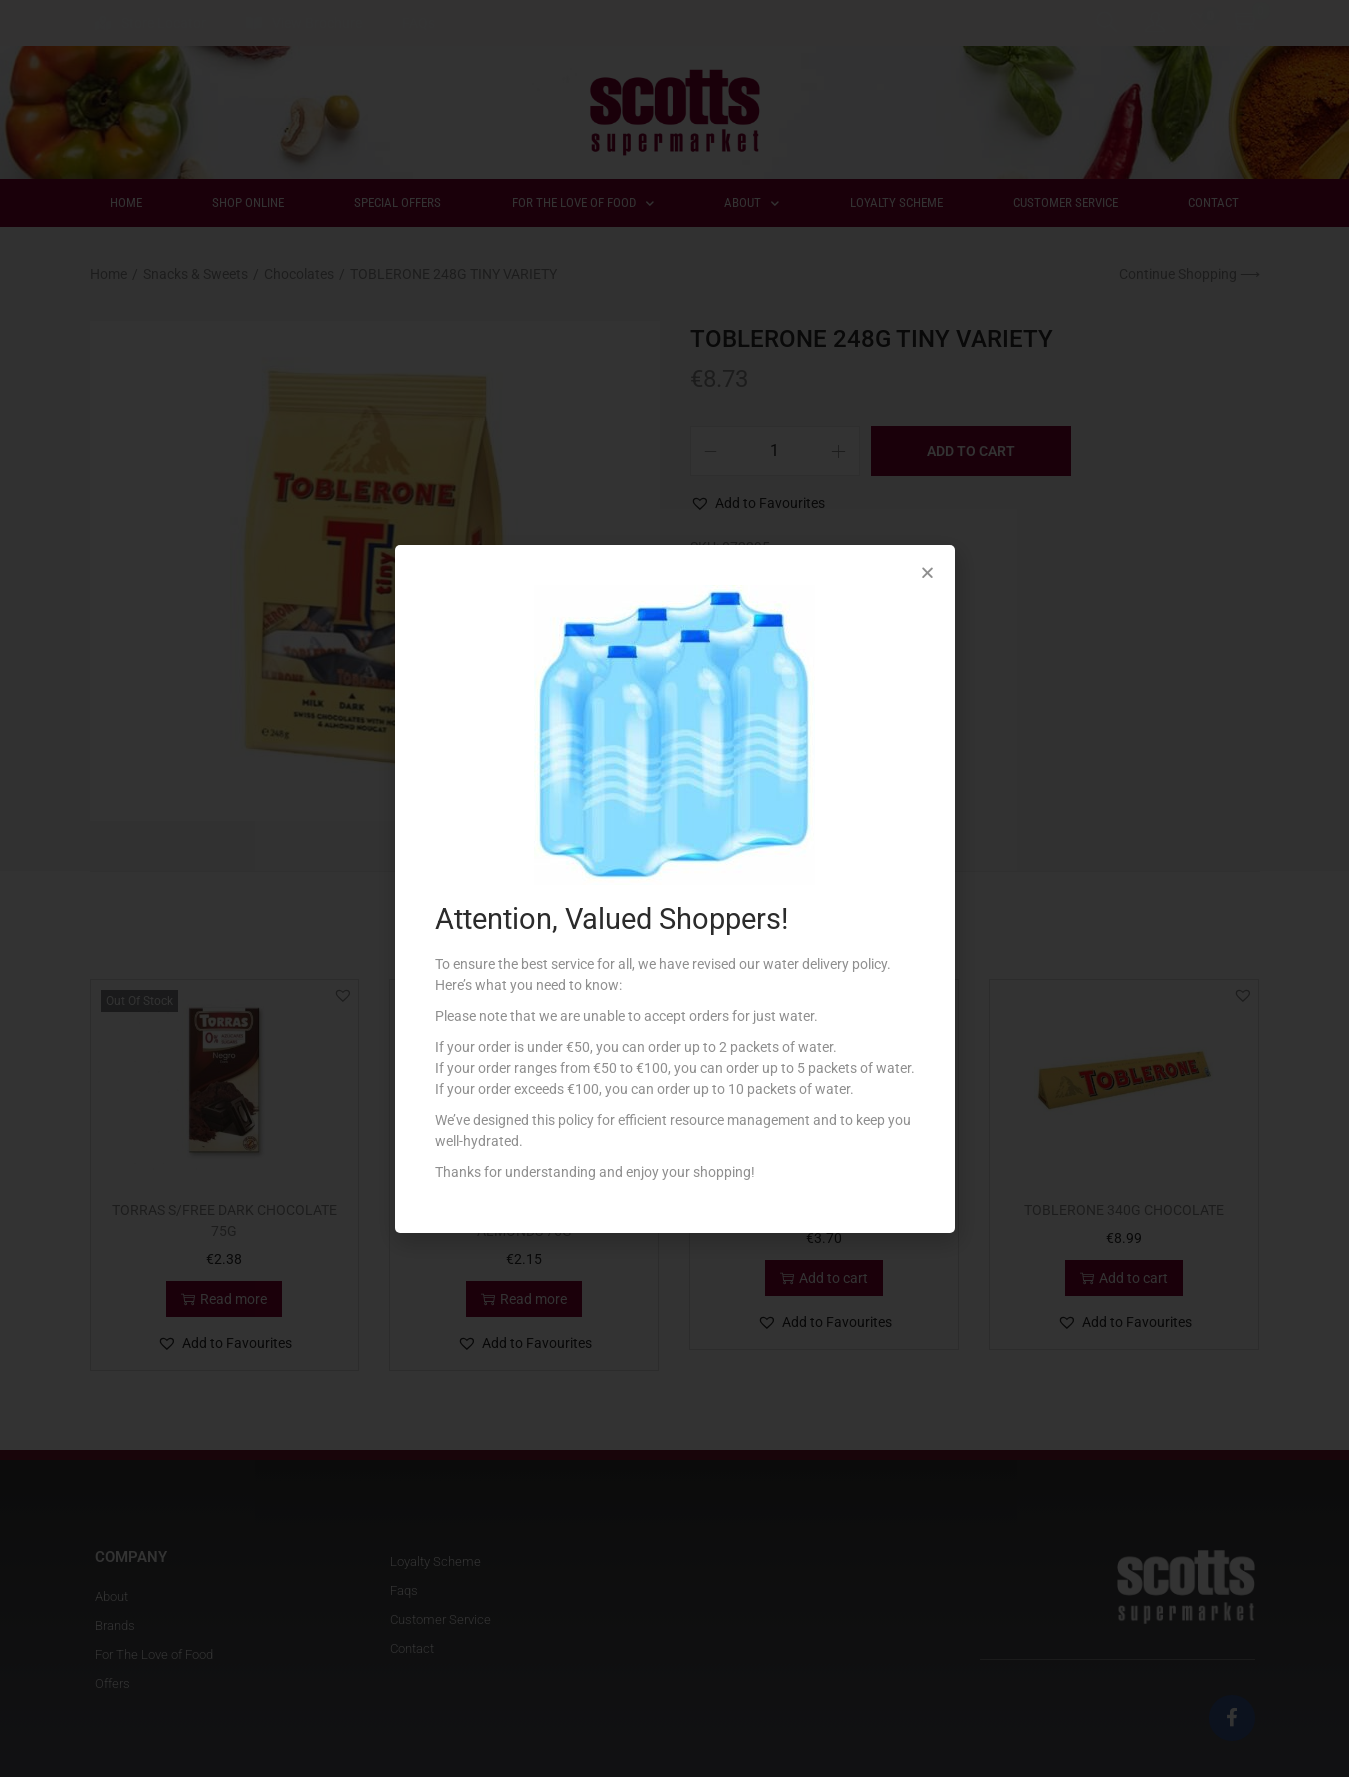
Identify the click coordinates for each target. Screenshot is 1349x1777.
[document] (674, 888)
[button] (927, 572)
